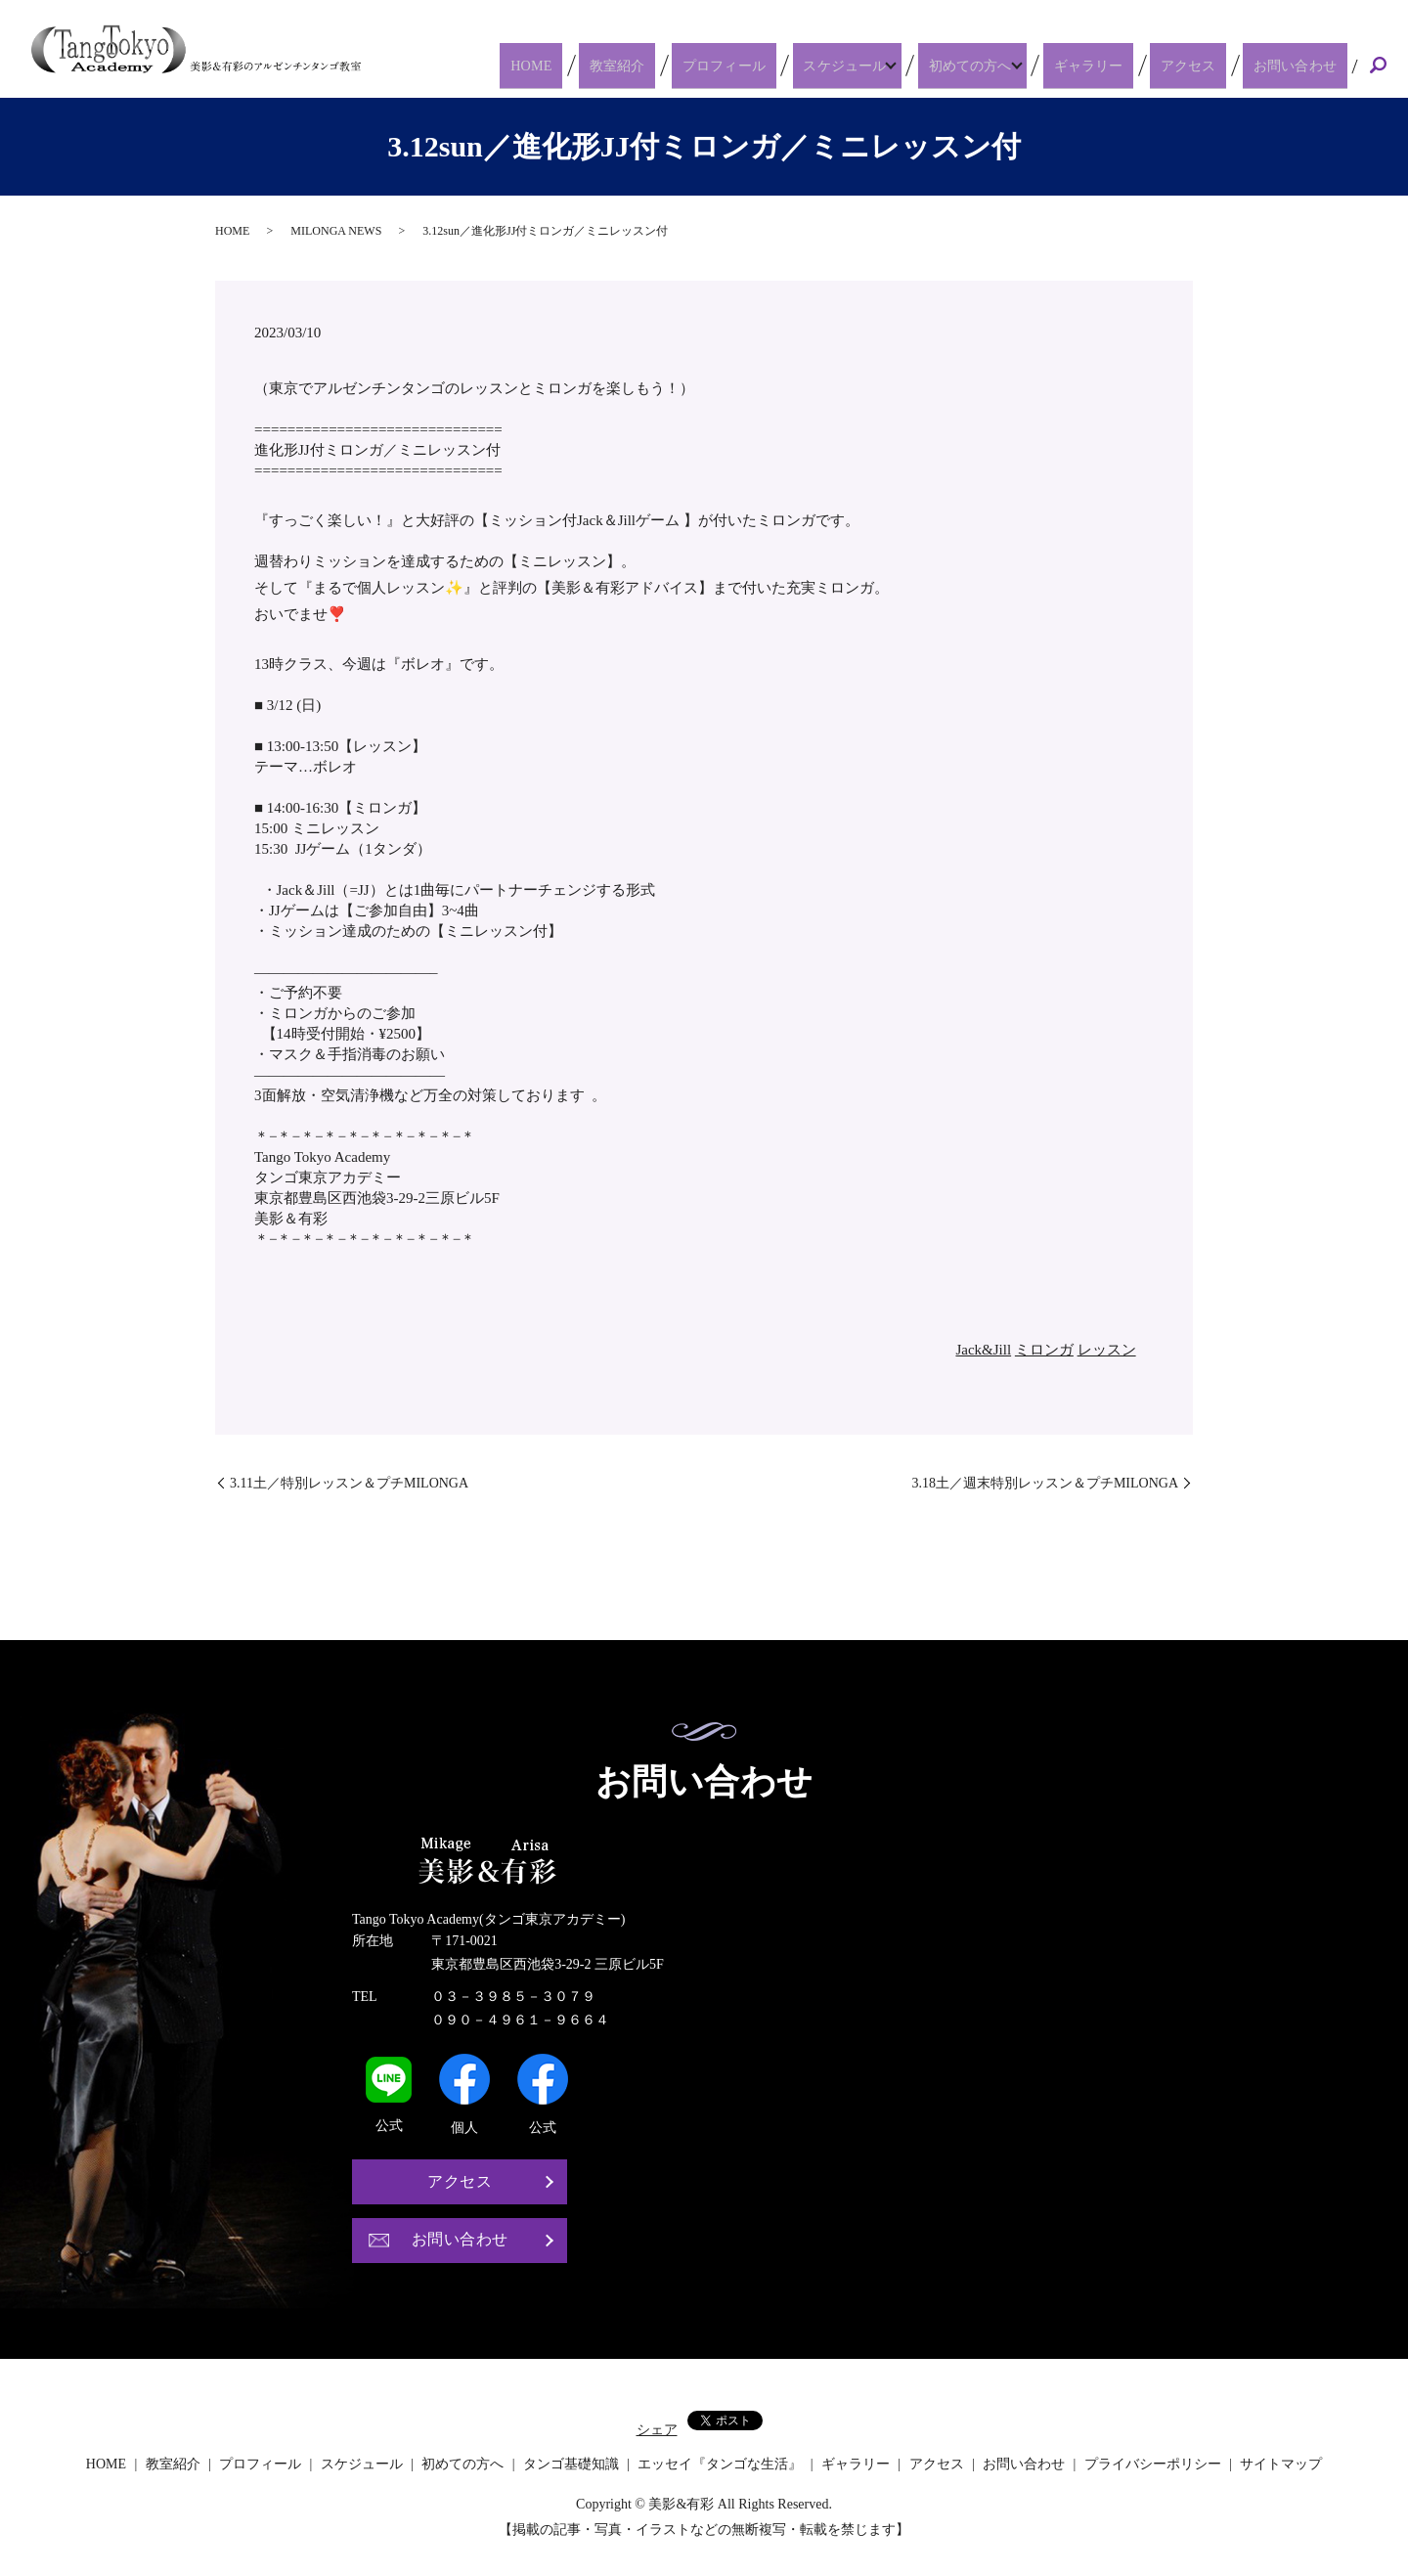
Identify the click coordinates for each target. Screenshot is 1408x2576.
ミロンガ (1044, 1349)
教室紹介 (673, 64)
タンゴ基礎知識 (571, 2464)
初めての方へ (1002, 64)
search (1377, 66)
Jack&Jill (983, 1349)
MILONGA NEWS (335, 231)
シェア (657, 2429)
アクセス (1209, 64)
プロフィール (766, 64)
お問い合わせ (1301, 64)
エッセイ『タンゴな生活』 (720, 2464)
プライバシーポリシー (1152, 2464)
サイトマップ (1281, 2464)
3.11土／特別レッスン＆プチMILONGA (349, 1483)
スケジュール (873, 64)
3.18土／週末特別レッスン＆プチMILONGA (1044, 1483)
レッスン (1107, 1349)
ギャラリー (1125, 64)
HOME (605, 64)
